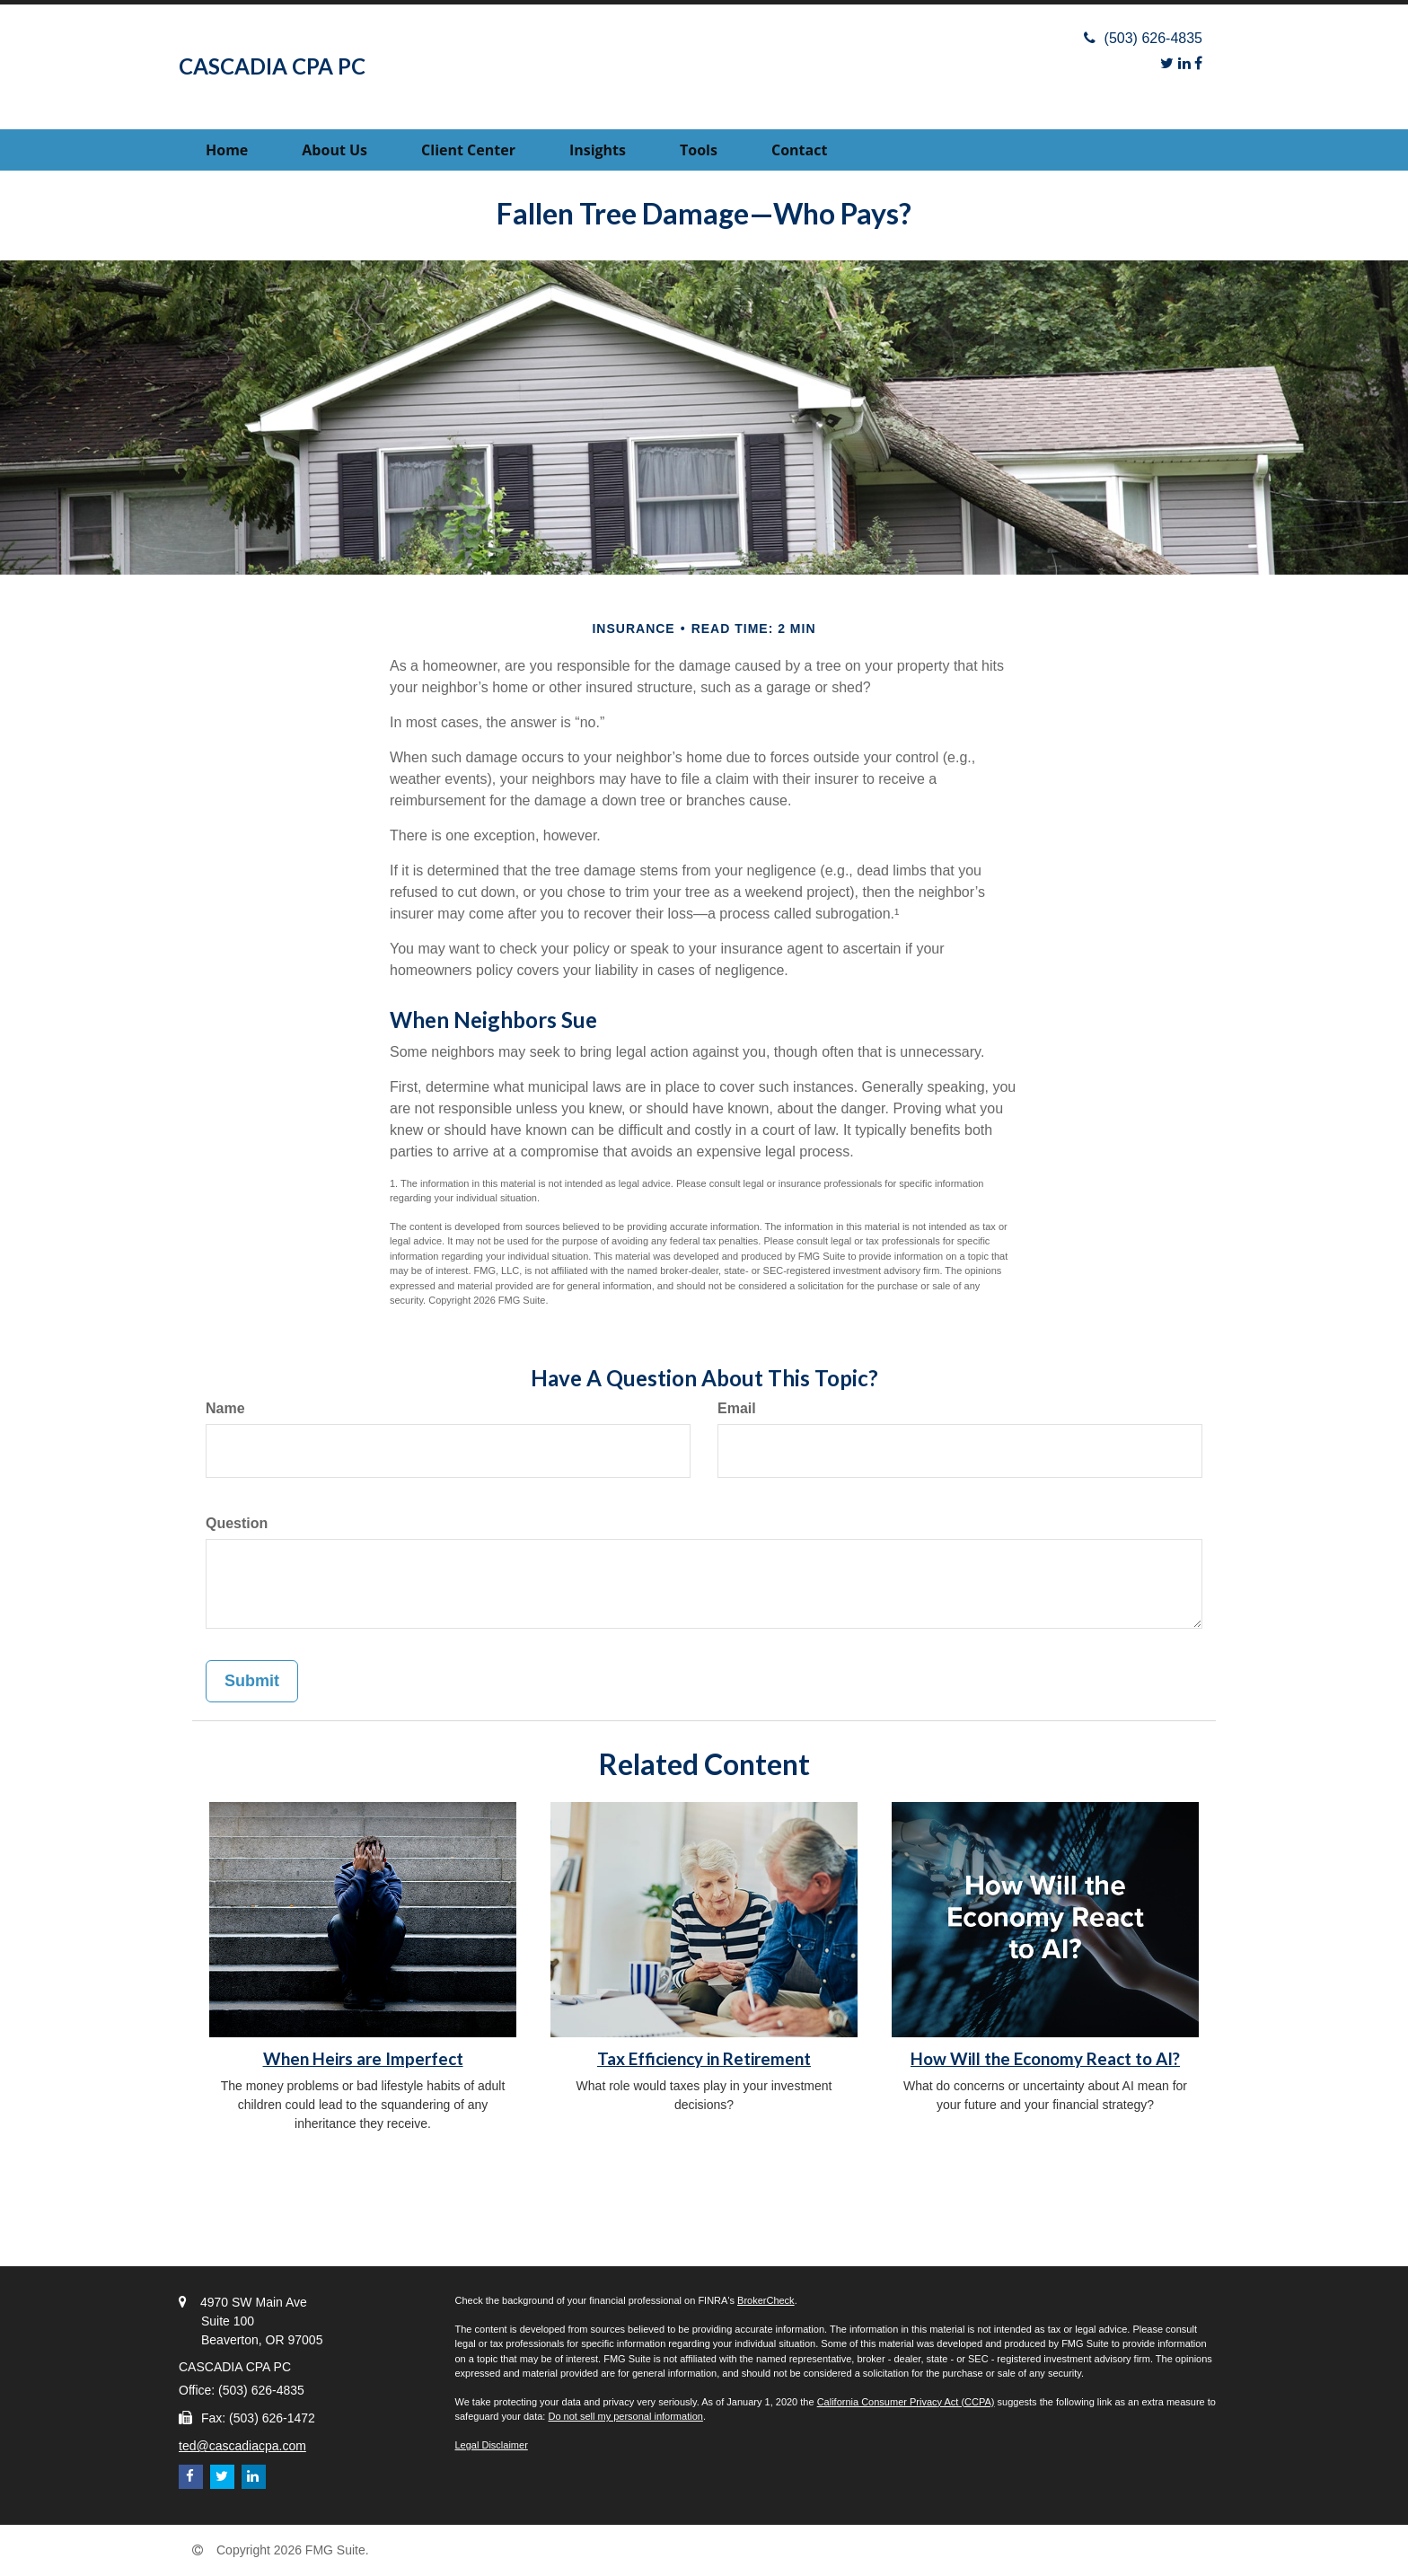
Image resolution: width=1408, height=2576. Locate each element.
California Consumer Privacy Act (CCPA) (906, 2401)
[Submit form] (252, 1681)
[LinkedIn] (1184, 63)
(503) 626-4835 (1143, 38)
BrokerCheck (766, 2300)
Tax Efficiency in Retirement (704, 2059)
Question (237, 1523)
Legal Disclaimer (491, 2445)
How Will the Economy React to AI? (1045, 2059)
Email (736, 1408)
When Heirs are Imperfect (363, 2059)
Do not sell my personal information (625, 2416)
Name (225, 1408)
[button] (334, 150)
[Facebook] (1198, 63)
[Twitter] (1167, 63)
